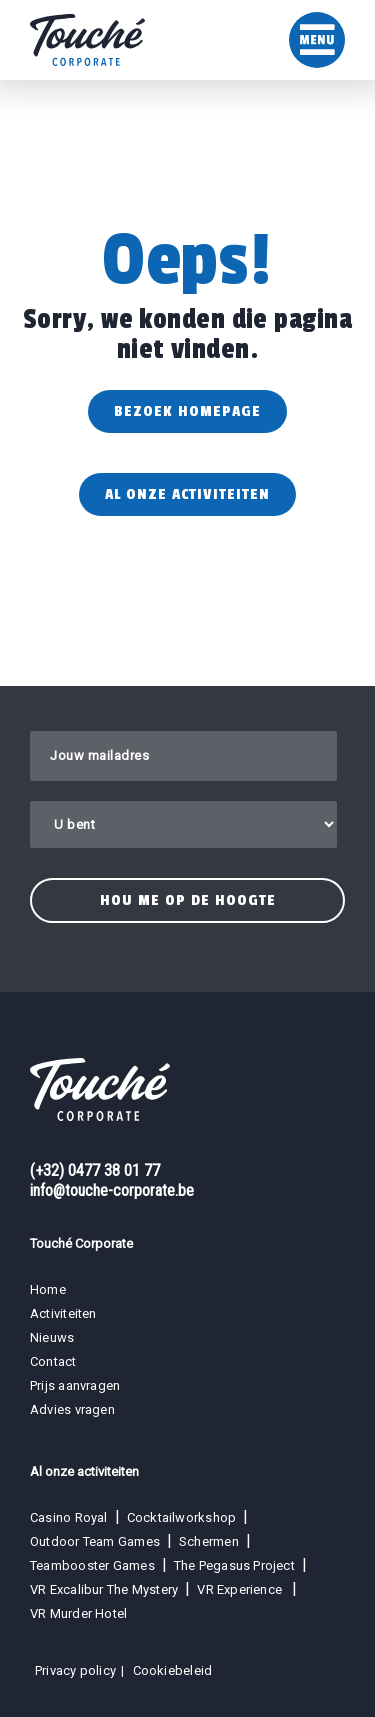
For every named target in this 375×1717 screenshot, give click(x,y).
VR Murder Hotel (78, 1613)
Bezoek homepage (187, 411)
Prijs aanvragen (75, 1385)
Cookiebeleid (173, 1670)
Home (48, 1289)
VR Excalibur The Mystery (104, 1589)
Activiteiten (63, 1313)
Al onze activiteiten (187, 494)
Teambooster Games (92, 1565)
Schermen (209, 1541)
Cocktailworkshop (182, 1517)
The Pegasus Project (234, 1565)
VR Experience (241, 1589)
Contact (53, 1361)
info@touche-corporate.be (112, 1190)
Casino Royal (69, 1517)
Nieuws (52, 1337)
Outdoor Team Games (95, 1541)
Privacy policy (75, 1670)
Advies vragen (72, 1409)
